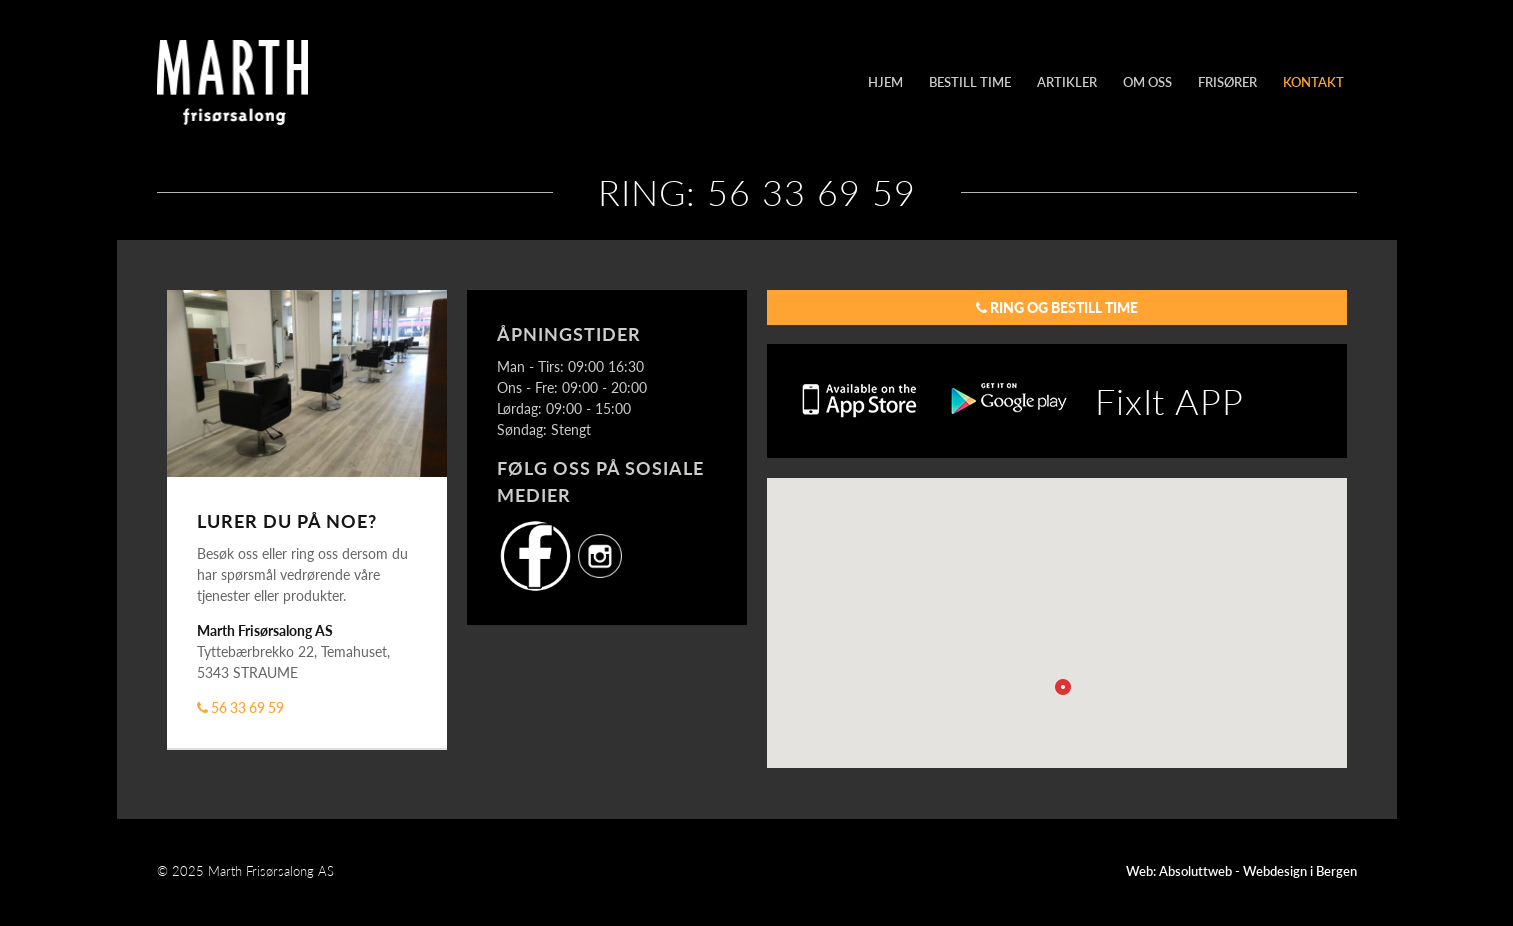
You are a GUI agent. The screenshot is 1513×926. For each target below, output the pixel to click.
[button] (1063, 687)
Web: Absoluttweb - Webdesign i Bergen (1241, 871)
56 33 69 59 (240, 707)
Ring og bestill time (1057, 307)
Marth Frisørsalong (292, 82)
